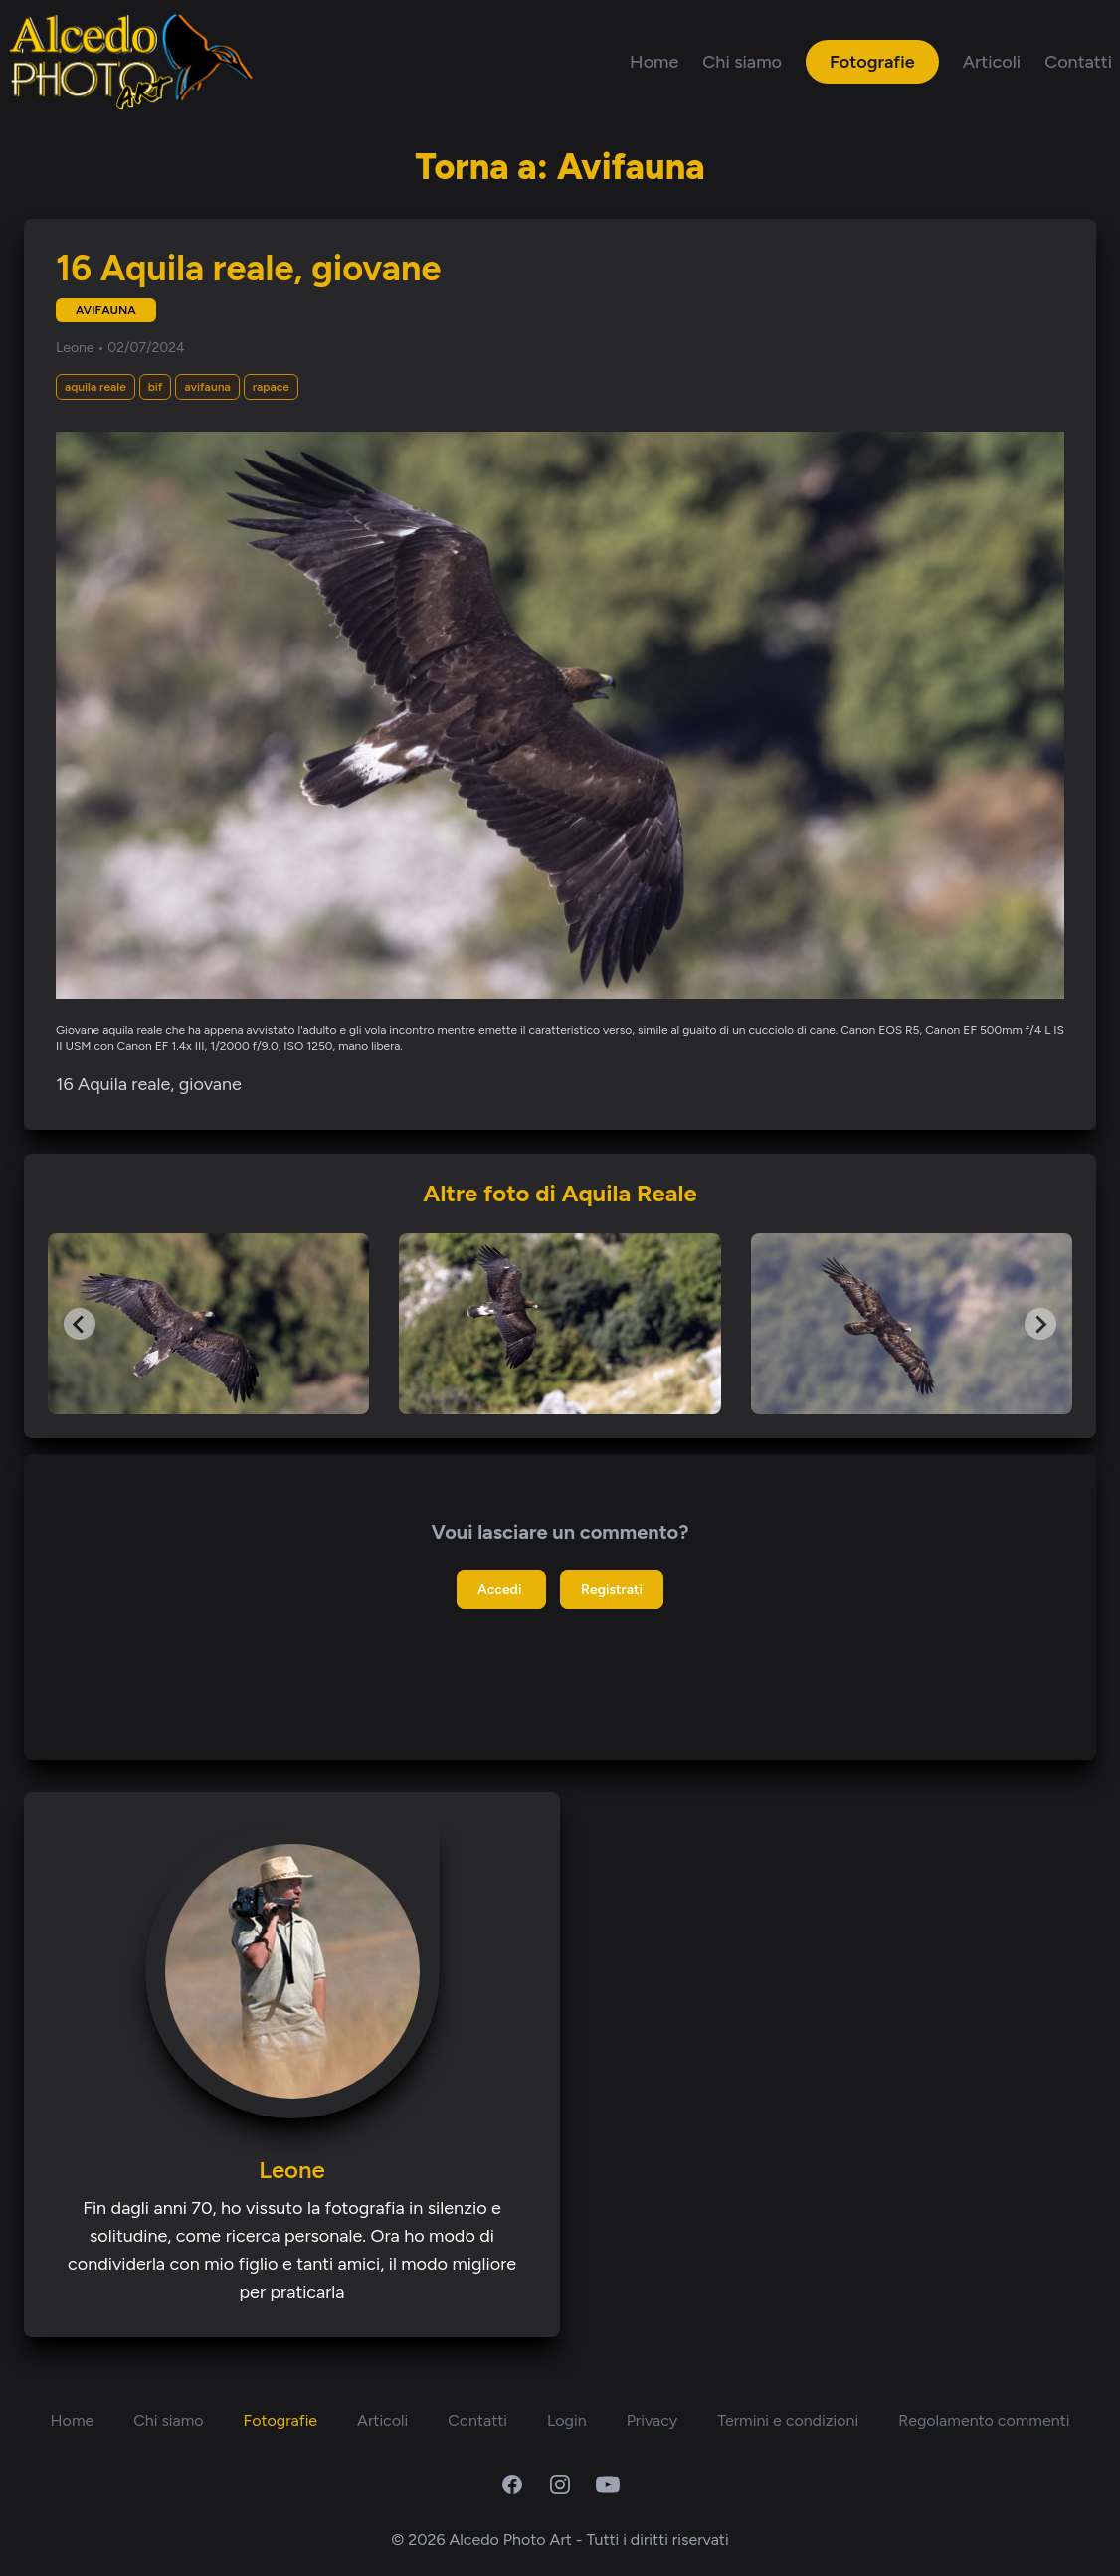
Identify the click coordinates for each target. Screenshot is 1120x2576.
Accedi (501, 1589)
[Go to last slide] (79, 1324)
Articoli (992, 62)
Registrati (612, 1589)
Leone (76, 347)
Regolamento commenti (983, 2420)
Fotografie (872, 62)
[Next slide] (1040, 1324)
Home (654, 62)
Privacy (652, 2420)
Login (567, 2420)
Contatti (1078, 62)
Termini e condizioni (787, 2420)
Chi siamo (742, 62)
